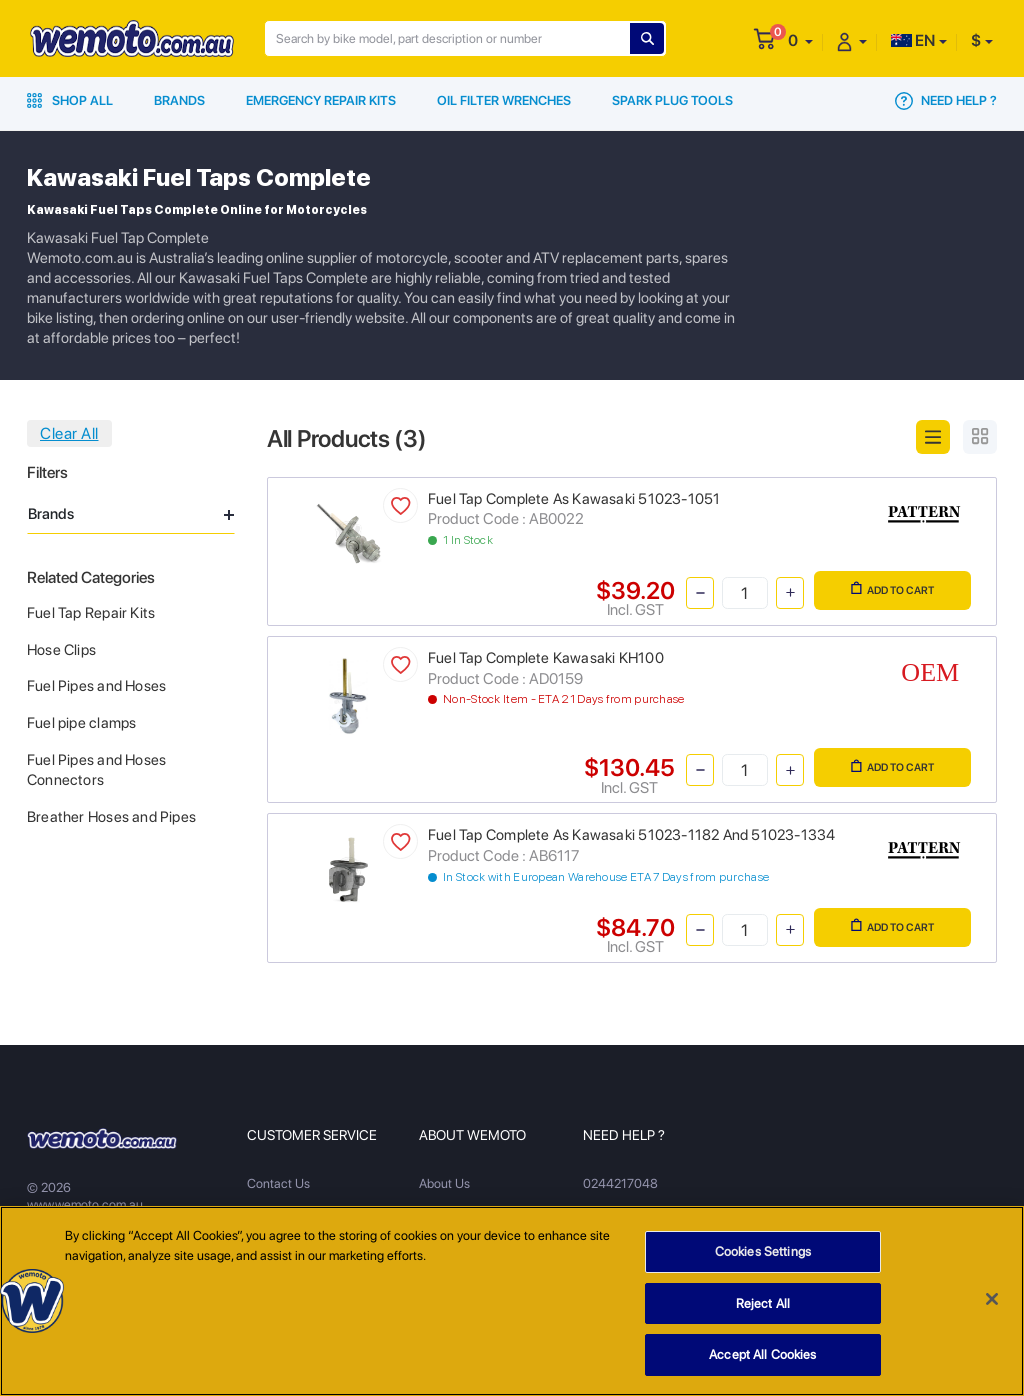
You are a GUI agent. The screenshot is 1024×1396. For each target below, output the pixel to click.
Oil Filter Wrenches (504, 100)
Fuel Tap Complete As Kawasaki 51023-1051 (574, 499)
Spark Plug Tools (672, 100)
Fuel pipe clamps (81, 723)
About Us (444, 1183)
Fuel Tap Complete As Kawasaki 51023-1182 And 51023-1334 (632, 835)
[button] (800, 40)
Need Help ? (946, 101)
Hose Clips (61, 650)
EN (913, 40)
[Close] (992, 1301)
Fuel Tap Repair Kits (91, 613)
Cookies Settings (763, 1253)
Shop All (70, 100)
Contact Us (278, 1183)
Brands (179, 100)
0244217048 (620, 1183)
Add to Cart (892, 589)
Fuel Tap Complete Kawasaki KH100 (546, 658)
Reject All (763, 1305)
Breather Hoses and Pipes (111, 817)
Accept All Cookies (762, 1357)
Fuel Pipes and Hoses (96, 686)
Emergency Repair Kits (321, 100)
